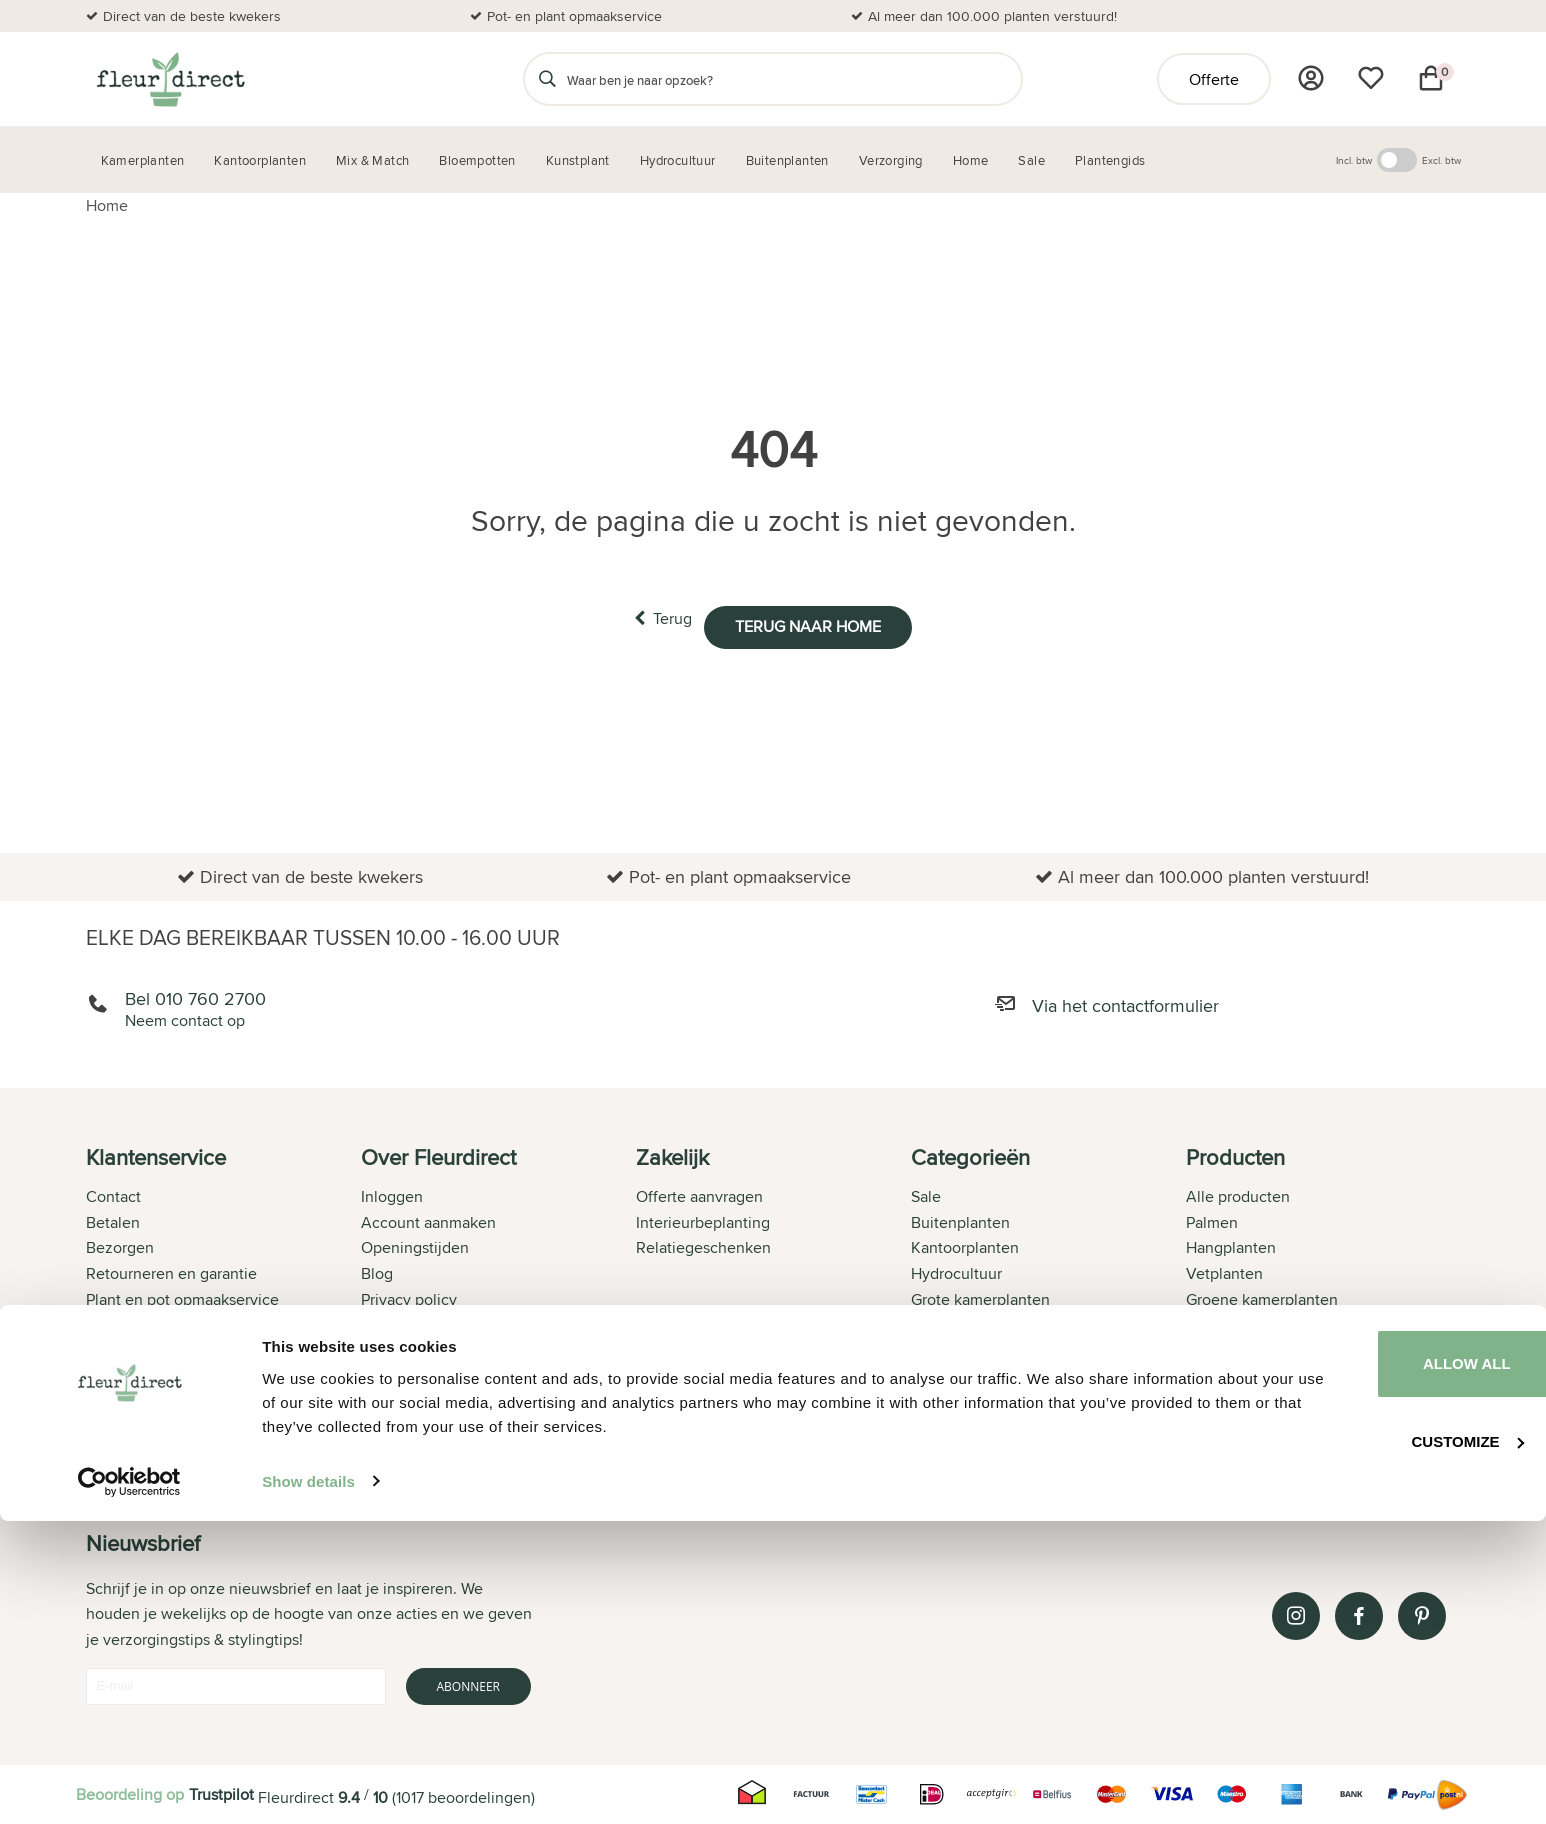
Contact (113, 1193)
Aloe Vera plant (1240, 1347)
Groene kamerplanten (1262, 1296)
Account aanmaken (428, 1219)
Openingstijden (415, 1244)
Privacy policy (409, 1296)
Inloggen (392, 1193)
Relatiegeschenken (703, 1244)
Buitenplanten (960, 1219)
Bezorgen (120, 1244)
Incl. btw (1354, 160)
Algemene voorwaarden (445, 1321)
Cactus (1210, 1398)
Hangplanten (1231, 1244)
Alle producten (1238, 1193)
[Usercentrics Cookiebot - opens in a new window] (129, 1785)
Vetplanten (1224, 1270)
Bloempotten (956, 1347)
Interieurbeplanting (703, 1219)
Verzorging (949, 1321)
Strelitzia (1216, 1424)
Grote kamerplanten (980, 1296)
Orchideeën (1227, 1372)
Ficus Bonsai (1230, 1449)
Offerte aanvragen (699, 1193)
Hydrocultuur (956, 1270)
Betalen (113, 1219)
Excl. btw (1441, 160)
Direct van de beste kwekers (192, 16)
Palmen (1212, 1219)
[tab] (223, 1304)
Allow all (1379, 1665)
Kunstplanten (957, 1398)
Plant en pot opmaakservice (182, 1296)
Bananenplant (1234, 1321)
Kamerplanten (960, 1372)
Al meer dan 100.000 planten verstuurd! (992, 16)
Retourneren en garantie (171, 1270)
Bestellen (119, 1321)
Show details (308, 1784)
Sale (926, 1193)
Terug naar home (826, 618)
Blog (377, 1270)
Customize (1380, 1738)
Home (107, 205)
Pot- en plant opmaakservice (574, 16)
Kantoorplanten (965, 1244)
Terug (645, 617)
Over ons (117, 1347)
